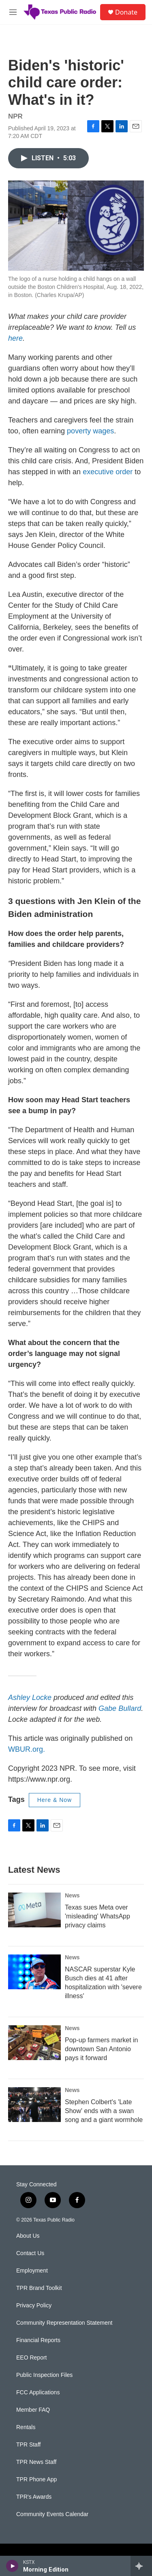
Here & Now (54, 1800)
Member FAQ (33, 2410)
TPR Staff (28, 2445)
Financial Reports (38, 2340)
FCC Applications (38, 2392)
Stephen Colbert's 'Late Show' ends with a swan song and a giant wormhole (104, 2111)
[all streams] (141, 2566)
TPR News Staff (36, 2462)
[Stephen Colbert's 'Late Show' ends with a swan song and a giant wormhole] (34, 2104)
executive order (108, 472)
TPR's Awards (33, 2497)
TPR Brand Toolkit (39, 2288)
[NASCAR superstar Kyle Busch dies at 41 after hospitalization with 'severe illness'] (34, 1971)
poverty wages (90, 431)
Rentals (25, 2427)
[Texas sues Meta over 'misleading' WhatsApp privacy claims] (34, 1910)
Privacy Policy (33, 2305)
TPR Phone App (36, 2479)
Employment (32, 2271)
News (72, 1895)
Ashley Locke (29, 1697)
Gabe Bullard (119, 1708)
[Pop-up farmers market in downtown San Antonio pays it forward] (34, 2042)
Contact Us (30, 2253)
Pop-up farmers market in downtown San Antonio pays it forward (101, 2049)
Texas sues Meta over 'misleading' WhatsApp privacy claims (97, 1916)
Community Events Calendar (52, 2514)
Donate (126, 12)
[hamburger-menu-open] (12, 12)
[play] (12, 2566)
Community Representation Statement (64, 2323)
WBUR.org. (26, 1749)
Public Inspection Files (44, 2375)
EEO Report (31, 2358)
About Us (28, 2236)
